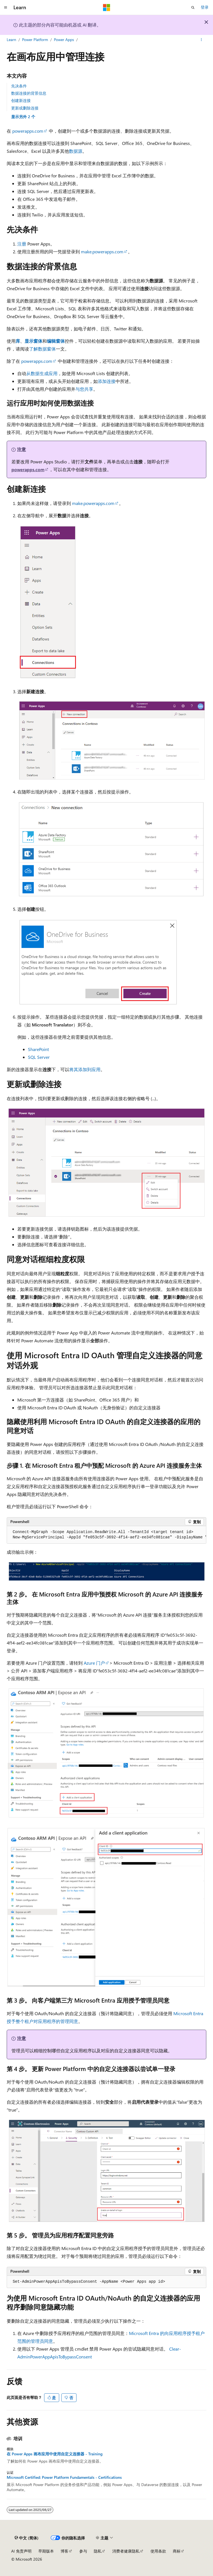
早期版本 (46, 2551)
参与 (83, 2551)
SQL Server (39, 1057)
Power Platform (35, 39)
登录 (205, 7)
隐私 (98, 2551)
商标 (177, 2551)
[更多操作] (201, 39)
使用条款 (158, 2551)
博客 (64, 2551)
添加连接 (107, 381)
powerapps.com (27, 131)
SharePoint (38, 1049)
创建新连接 (21, 100)
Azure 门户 (94, 1663)
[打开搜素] (192, 8)
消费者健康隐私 (126, 2551)
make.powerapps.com (102, 251)
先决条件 (19, 86)
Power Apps (64, 39)
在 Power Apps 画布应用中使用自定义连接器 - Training (54, 2453)
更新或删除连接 (25, 108)
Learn (11, 39)
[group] (106, 1535)
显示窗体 (33, 341)
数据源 (75, 151)
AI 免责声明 (21, 2551)
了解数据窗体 (42, 349)
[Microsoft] (106, 7)
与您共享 (84, 389)
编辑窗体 (56, 341)
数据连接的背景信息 (28, 93)
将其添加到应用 (84, 1069)
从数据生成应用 (42, 373)
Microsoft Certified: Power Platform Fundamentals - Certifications (64, 2477)
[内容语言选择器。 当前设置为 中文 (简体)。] (26, 2538)
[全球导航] (5, 8)
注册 (21, 244)
